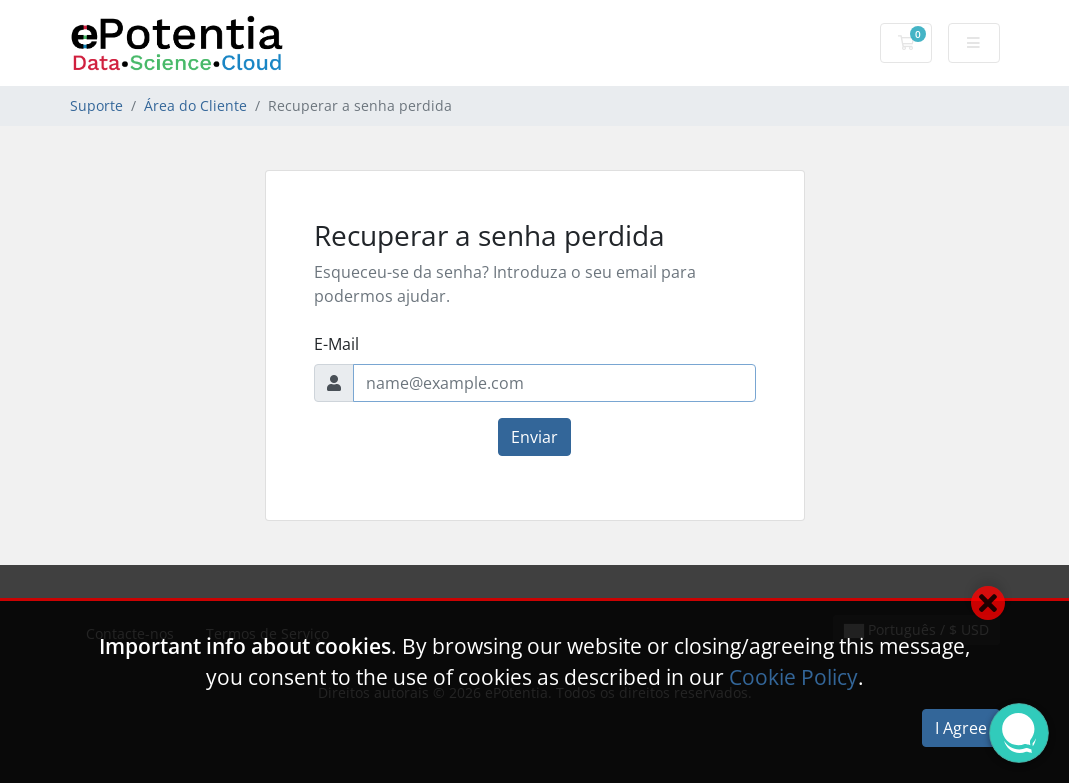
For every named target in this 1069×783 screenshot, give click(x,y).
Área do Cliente (195, 105)
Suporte (96, 105)
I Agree (961, 728)
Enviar (534, 437)
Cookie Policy (793, 677)
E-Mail (336, 344)
